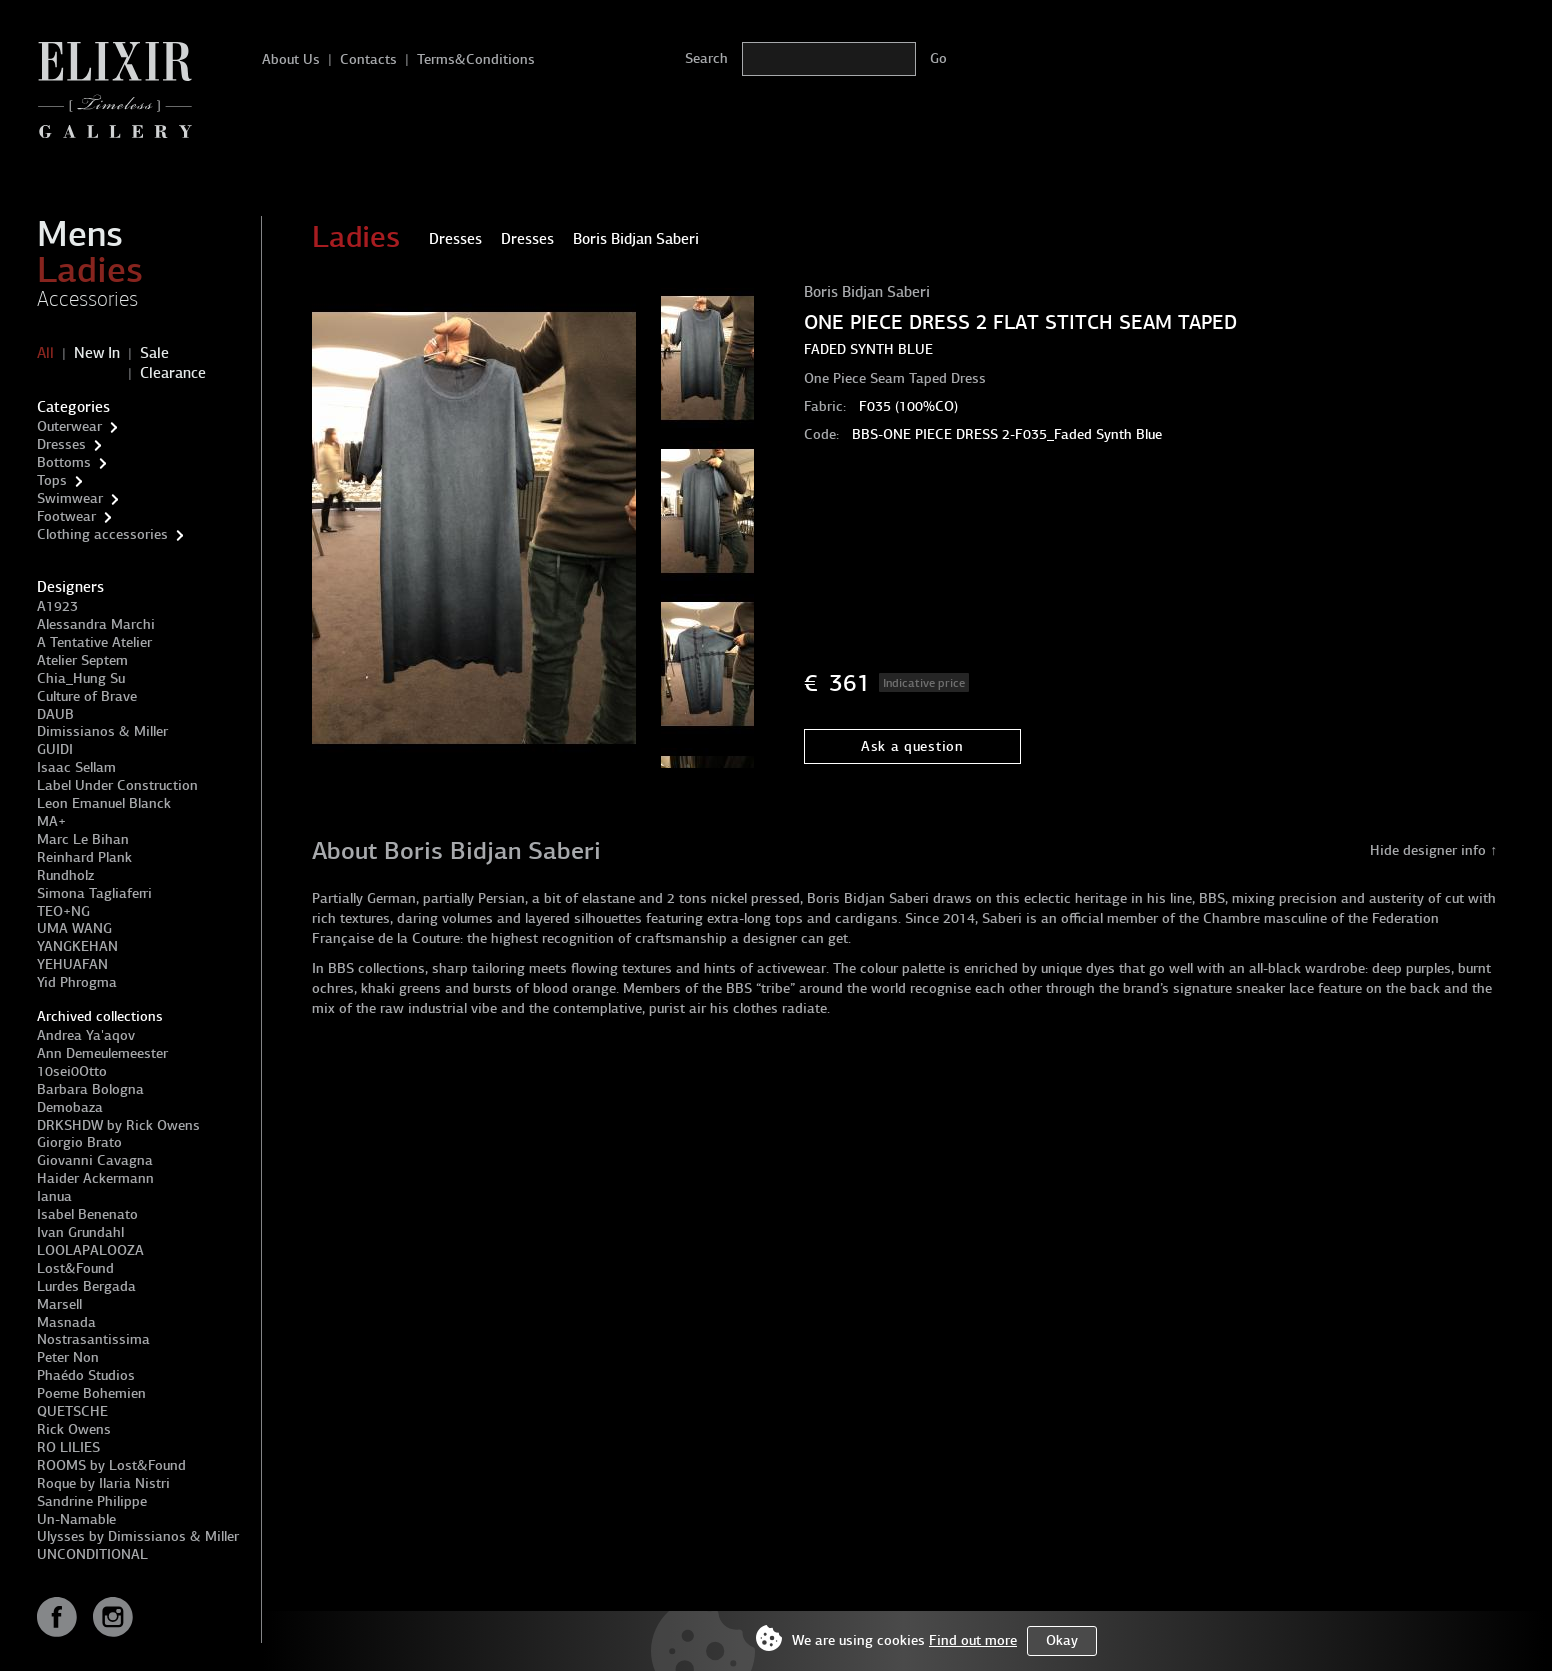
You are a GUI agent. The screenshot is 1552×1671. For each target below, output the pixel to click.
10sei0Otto (72, 1071)
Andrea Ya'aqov (86, 1035)
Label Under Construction (117, 785)
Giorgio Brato (79, 1142)
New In (97, 353)
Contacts (368, 59)
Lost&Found (75, 1268)
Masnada (66, 1322)
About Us (291, 59)
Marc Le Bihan (83, 839)
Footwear (66, 516)
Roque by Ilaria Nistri (103, 1483)
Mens (80, 234)
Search (706, 58)
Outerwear (69, 426)
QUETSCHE (72, 1411)
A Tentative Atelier (94, 642)
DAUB (55, 714)
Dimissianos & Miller (102, 731)
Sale (154, 353)
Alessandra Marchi (96, 624)
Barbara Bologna (90, 1089)
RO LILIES (68, 1447)
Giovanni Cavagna (95, 1160)
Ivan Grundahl (80, 1232)
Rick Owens (74, 1429)
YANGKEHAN (77, 946)
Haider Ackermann (95, 1178)
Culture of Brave (87, 696)
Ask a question (912, 746)
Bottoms (64, 462)
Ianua (54, 1196)
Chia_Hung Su (81, 678)
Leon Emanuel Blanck (104, 803)
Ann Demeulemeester (102, 1053)
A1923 (57, 606)
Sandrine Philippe (92, 1501)
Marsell (59, 1304)
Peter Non (68, 1357)
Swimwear (70, 498)
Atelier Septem (82, 660)
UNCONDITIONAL (92, 1554)
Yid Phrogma (77, 982)
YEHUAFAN (72, 964)
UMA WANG (74, 928)
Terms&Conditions (476, 59)
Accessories (87, 299)
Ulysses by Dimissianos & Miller (138, 1536)
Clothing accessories (102, 534)
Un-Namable (76, 1519)
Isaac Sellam (76, 767)
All (45, 353)
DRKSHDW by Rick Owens (118, 1125)
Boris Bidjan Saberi (867, 292)
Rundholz (65, 875)
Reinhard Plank (84, 857)
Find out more (973, 1640)
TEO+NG (63, 911)
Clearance (173, 373)
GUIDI (55, 749)
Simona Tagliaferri (94, 893)
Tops (52, 480)
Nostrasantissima (93, 1339)
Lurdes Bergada (86, 1286)
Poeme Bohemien (91, 1393)
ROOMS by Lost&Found (111, 1465)
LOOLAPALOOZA (90, 1250)
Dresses (61, 444)
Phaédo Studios (86, 1375)
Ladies (90, 270)
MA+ (51, 821)
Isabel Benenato (87, 1214)
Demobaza (70, 1107)
